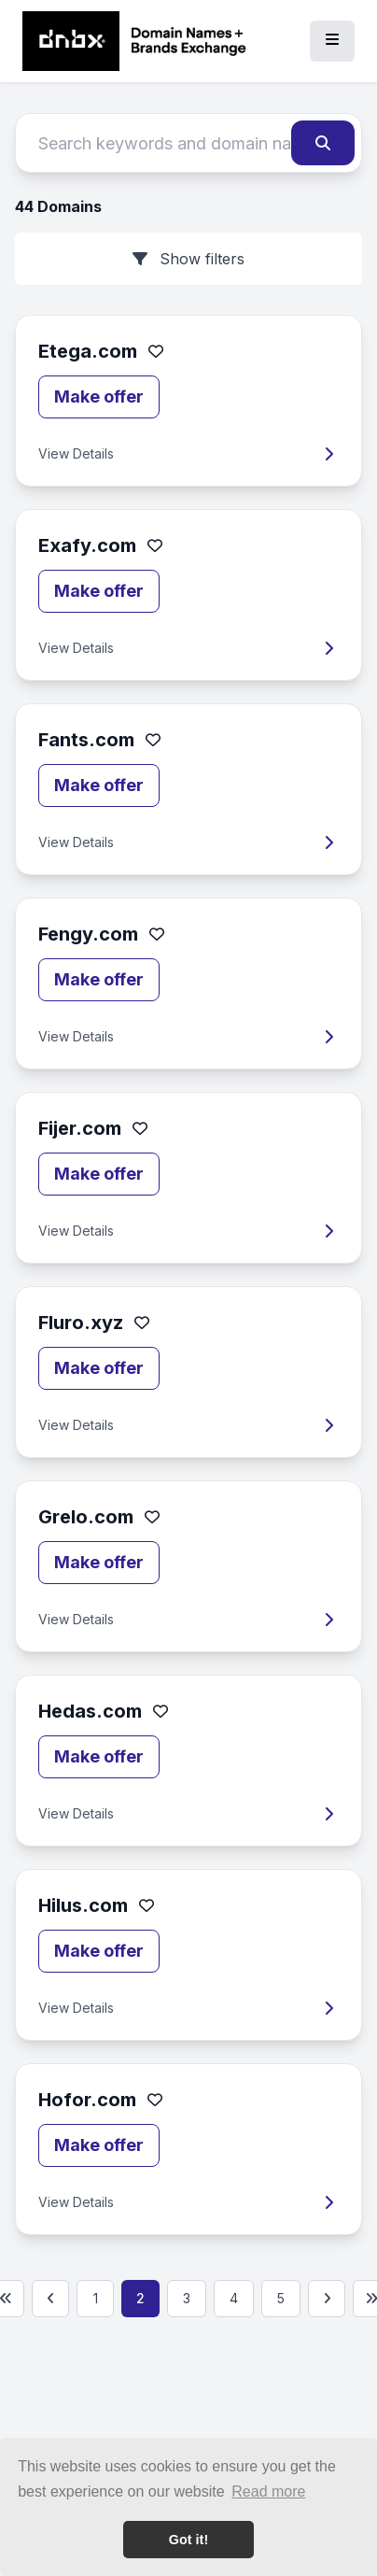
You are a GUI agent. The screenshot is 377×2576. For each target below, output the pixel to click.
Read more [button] (268, 2491)
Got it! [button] (188, 2539)
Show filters (188, 258)
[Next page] (326, 2298)
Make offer (99, 396)
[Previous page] (50, 2298)
